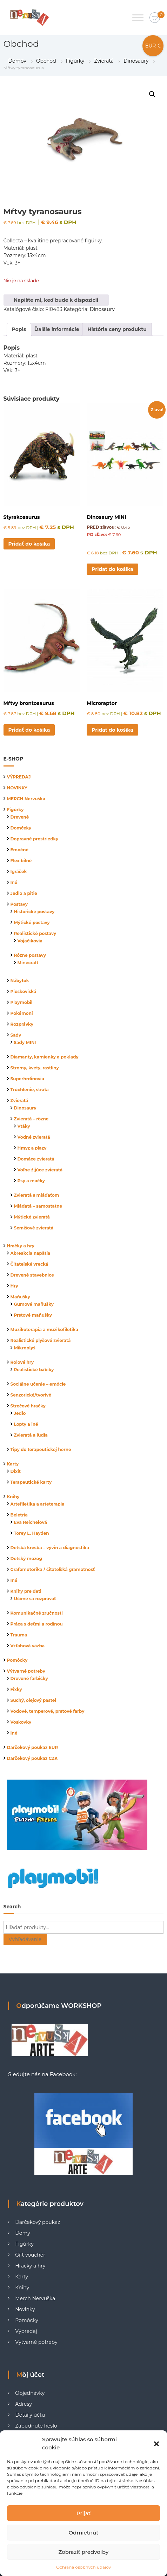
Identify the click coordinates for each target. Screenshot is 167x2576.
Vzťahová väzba (28, 1645)
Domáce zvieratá (36, 1159)
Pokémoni (22, 1013)
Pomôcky (17, 1660)
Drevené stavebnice (32, 1275)
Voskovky (21, 1722)
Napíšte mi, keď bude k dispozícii (56, 300)
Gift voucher (30, 2255)
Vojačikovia (30, 940)
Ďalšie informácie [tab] (56, 329)
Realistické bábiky (34, 1369)
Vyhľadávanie (25, 1939)
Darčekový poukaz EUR (32, 1747)
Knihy (13, 1496)
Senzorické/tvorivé (31, 1395)
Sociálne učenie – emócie (38, 1384)
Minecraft (28, 962)
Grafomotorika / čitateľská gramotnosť (53, 1569)
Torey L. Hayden (31, 1533)
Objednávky (30, 2393)
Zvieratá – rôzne (31, 1118)
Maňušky (21, 1296)
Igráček (19, 871)
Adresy (23, 2404)
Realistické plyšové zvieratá (41, 1340)
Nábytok (20, 980)
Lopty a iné (26, 1424)
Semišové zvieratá (34, 1227)
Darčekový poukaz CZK (32, 1758)
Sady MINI (25, 1042)
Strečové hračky (28, 1405)
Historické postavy (34, 911)
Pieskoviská (23, 991)
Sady (16, 1035)
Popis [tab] (19, 329)
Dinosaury (135, 61)
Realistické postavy (35, 933)
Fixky (16, 1689)
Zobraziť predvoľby (84, 2552)
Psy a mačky (31, 1180)
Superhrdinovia (27, 1078)
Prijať (83, 2513)
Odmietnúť (84, 2532)
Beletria (19, 1515)
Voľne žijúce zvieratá (40, 1169)
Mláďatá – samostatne (38, 1206)
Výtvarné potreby (26, 1671)
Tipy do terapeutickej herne (41, 1449)
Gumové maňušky (34, 1304)
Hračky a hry (21, 1245)
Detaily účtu (30, 2415)
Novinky (25, 2309)
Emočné (20, 849)
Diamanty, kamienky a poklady (45, 1057)
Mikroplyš (24, 1347)
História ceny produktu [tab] (117, 329)
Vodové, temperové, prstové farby (48, 1711)
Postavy (19, 904)
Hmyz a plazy (32, 1148)
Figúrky (75, 61)
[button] (156, 2443)
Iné (14, 882)
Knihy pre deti (26, 1591)
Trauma (19, 1634)
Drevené (20, 817)
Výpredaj (26, 2331)
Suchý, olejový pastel (33, 1700)
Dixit (16, 1471)
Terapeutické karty (31, 1482)
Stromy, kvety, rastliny (35, 1067)
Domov (17, 61)
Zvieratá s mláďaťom (36, 1195)
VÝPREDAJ (19, 777)
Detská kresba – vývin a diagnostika (50, 1547)
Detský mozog (26, 1558)
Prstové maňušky (33, 1315)
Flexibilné (21, 860)
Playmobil (22, 1002)
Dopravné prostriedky (35, 838)
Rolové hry (22, 1362)
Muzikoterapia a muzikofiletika (44, 1329)
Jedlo (20, 1413)
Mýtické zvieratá (32, 1217)
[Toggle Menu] (137, 17)
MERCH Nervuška (26, 798)
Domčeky (21, 828)
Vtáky (24, 1126)
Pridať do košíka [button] (29, 544)
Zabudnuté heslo (36, 2426)
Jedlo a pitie (24, 893)
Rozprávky (22, 1024)
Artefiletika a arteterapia (38, 1504)
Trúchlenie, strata (30, 1089)
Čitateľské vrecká (29, 1264)
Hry (14, 1286)
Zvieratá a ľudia (31, 1435)
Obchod (46, 61)
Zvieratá (104, 61)
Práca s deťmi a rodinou (37, 1624)
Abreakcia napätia (31, 1253)
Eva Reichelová (30, 1522)
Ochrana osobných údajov (83, 2567)
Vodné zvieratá (34, 1137)
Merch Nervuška (35, 2298)
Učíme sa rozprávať (35, 1598)
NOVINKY (17, 787)
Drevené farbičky (29, 1678)
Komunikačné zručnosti (37, 1613)
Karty (13, 1464)
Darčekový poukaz (37, 2222)
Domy (22, 2233)
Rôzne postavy (30, 955)
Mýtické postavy (32, 922)
